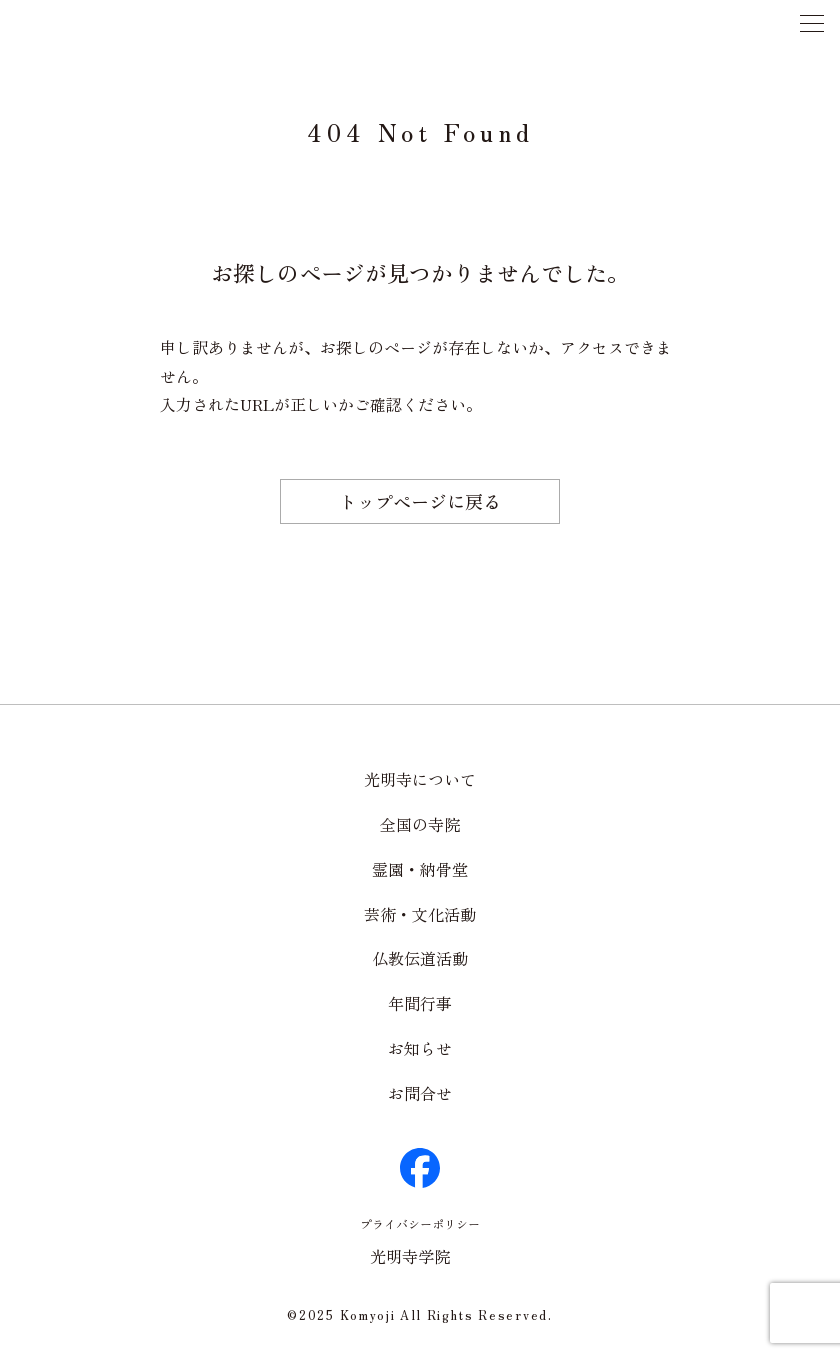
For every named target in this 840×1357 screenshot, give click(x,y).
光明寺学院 (410, 1256)
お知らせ (420, 1048)
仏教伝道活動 (420, 958)
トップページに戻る (420, 501)
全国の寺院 (420, 824)
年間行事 (420, 1003)
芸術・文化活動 (420, 914)
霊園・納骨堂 (420, 869)
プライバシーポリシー (420, 1223)
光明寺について (420, 779)
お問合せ (420, 1093)
